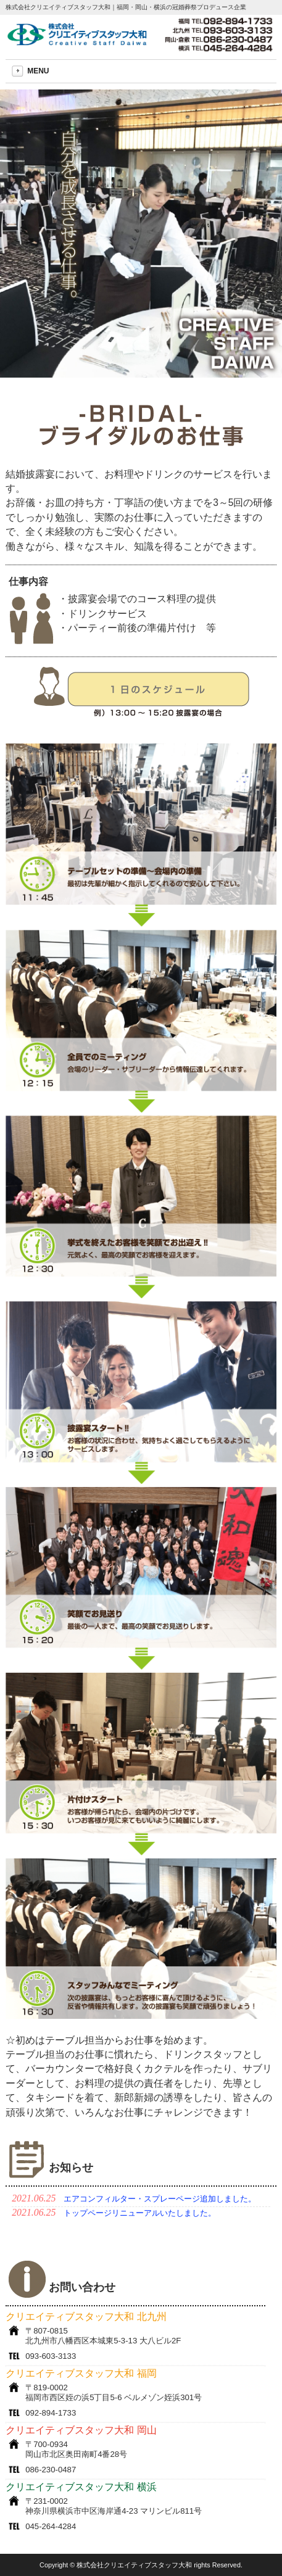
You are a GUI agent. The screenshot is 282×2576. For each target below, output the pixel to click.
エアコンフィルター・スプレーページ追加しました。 (160, 2198)
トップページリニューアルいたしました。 (140, 2213)
